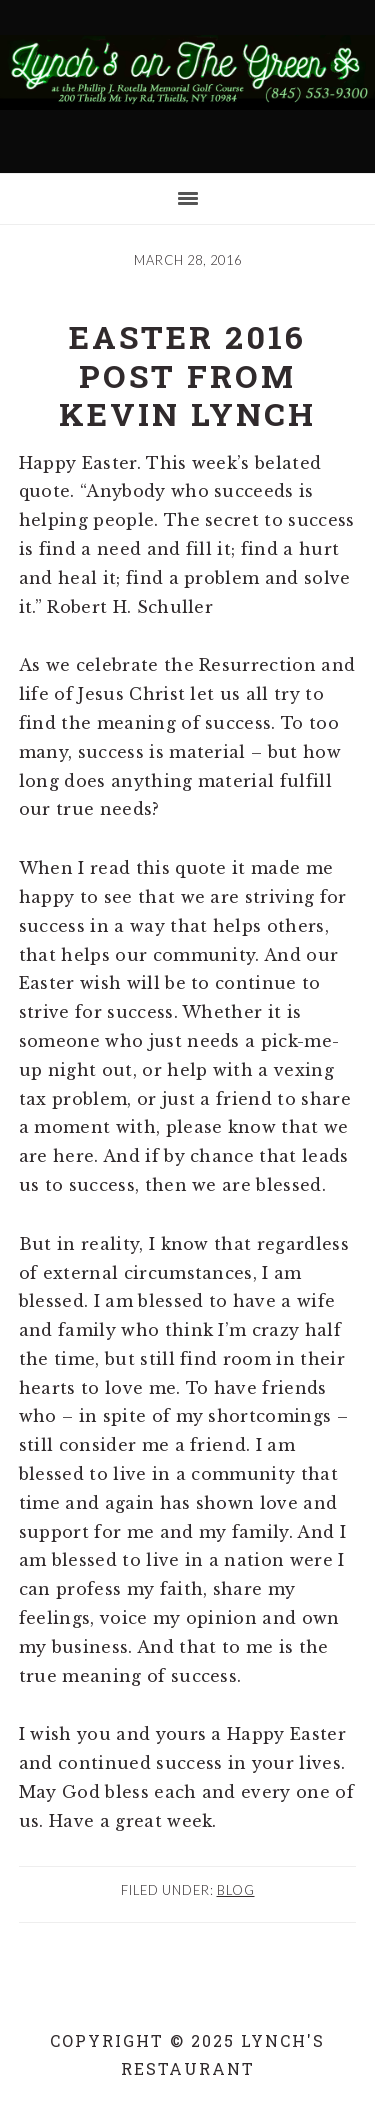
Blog (236, 1890)
